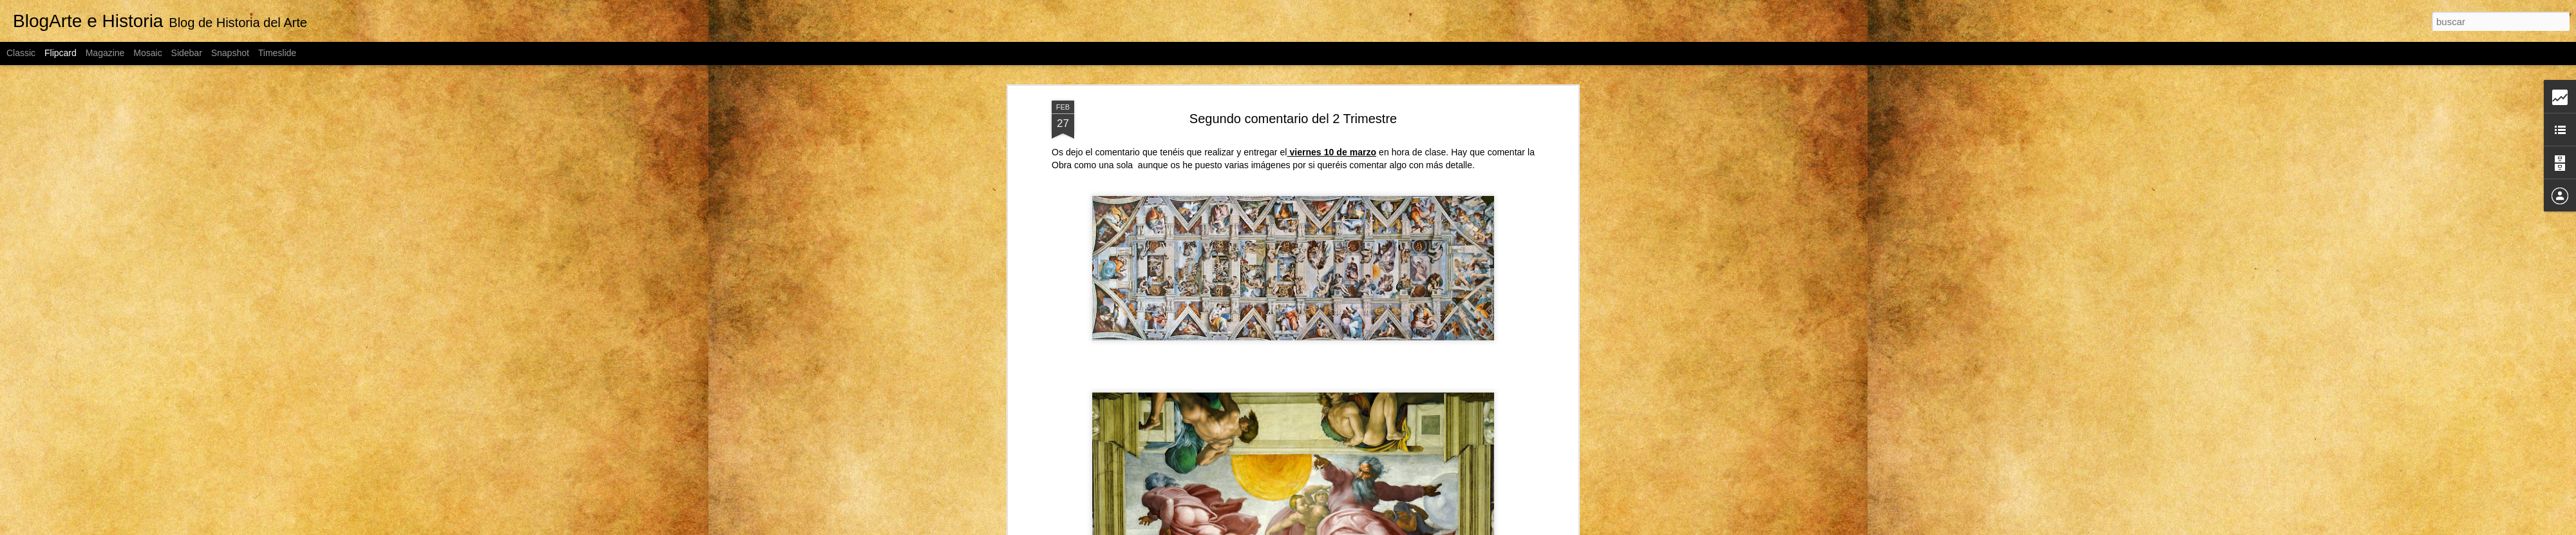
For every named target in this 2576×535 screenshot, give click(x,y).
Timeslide (277, 53)
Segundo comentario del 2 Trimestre (1293, 113)
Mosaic (147, 53)
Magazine (105, 53)
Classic (20, 53)
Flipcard (60, 53)
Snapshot (230, 53)
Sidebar (186, 53)
